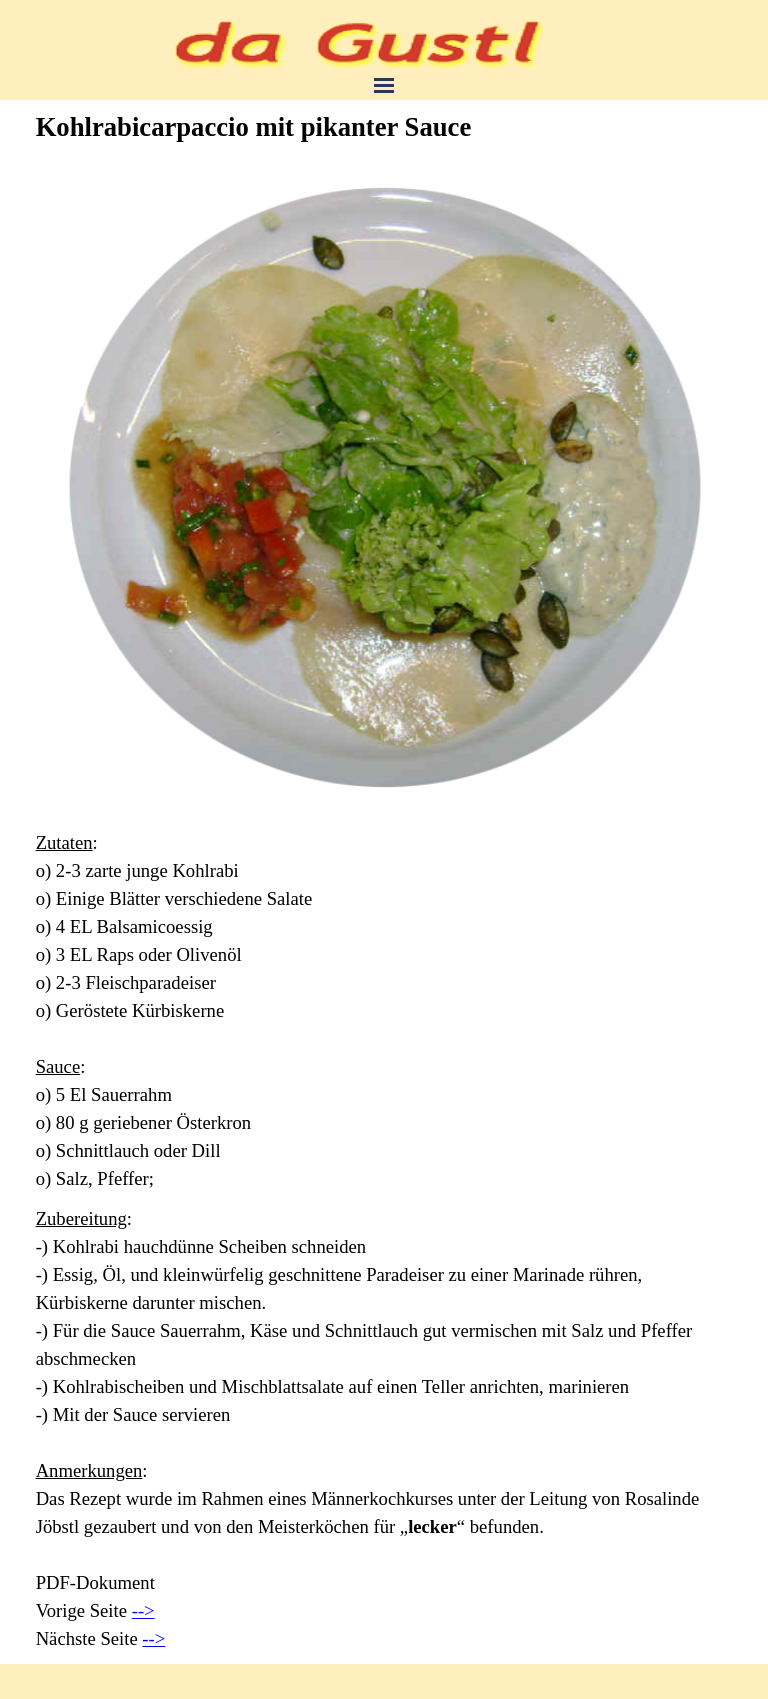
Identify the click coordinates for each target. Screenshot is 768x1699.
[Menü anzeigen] (384, 85)
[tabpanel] (384, 1011)
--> (143, 1610)
